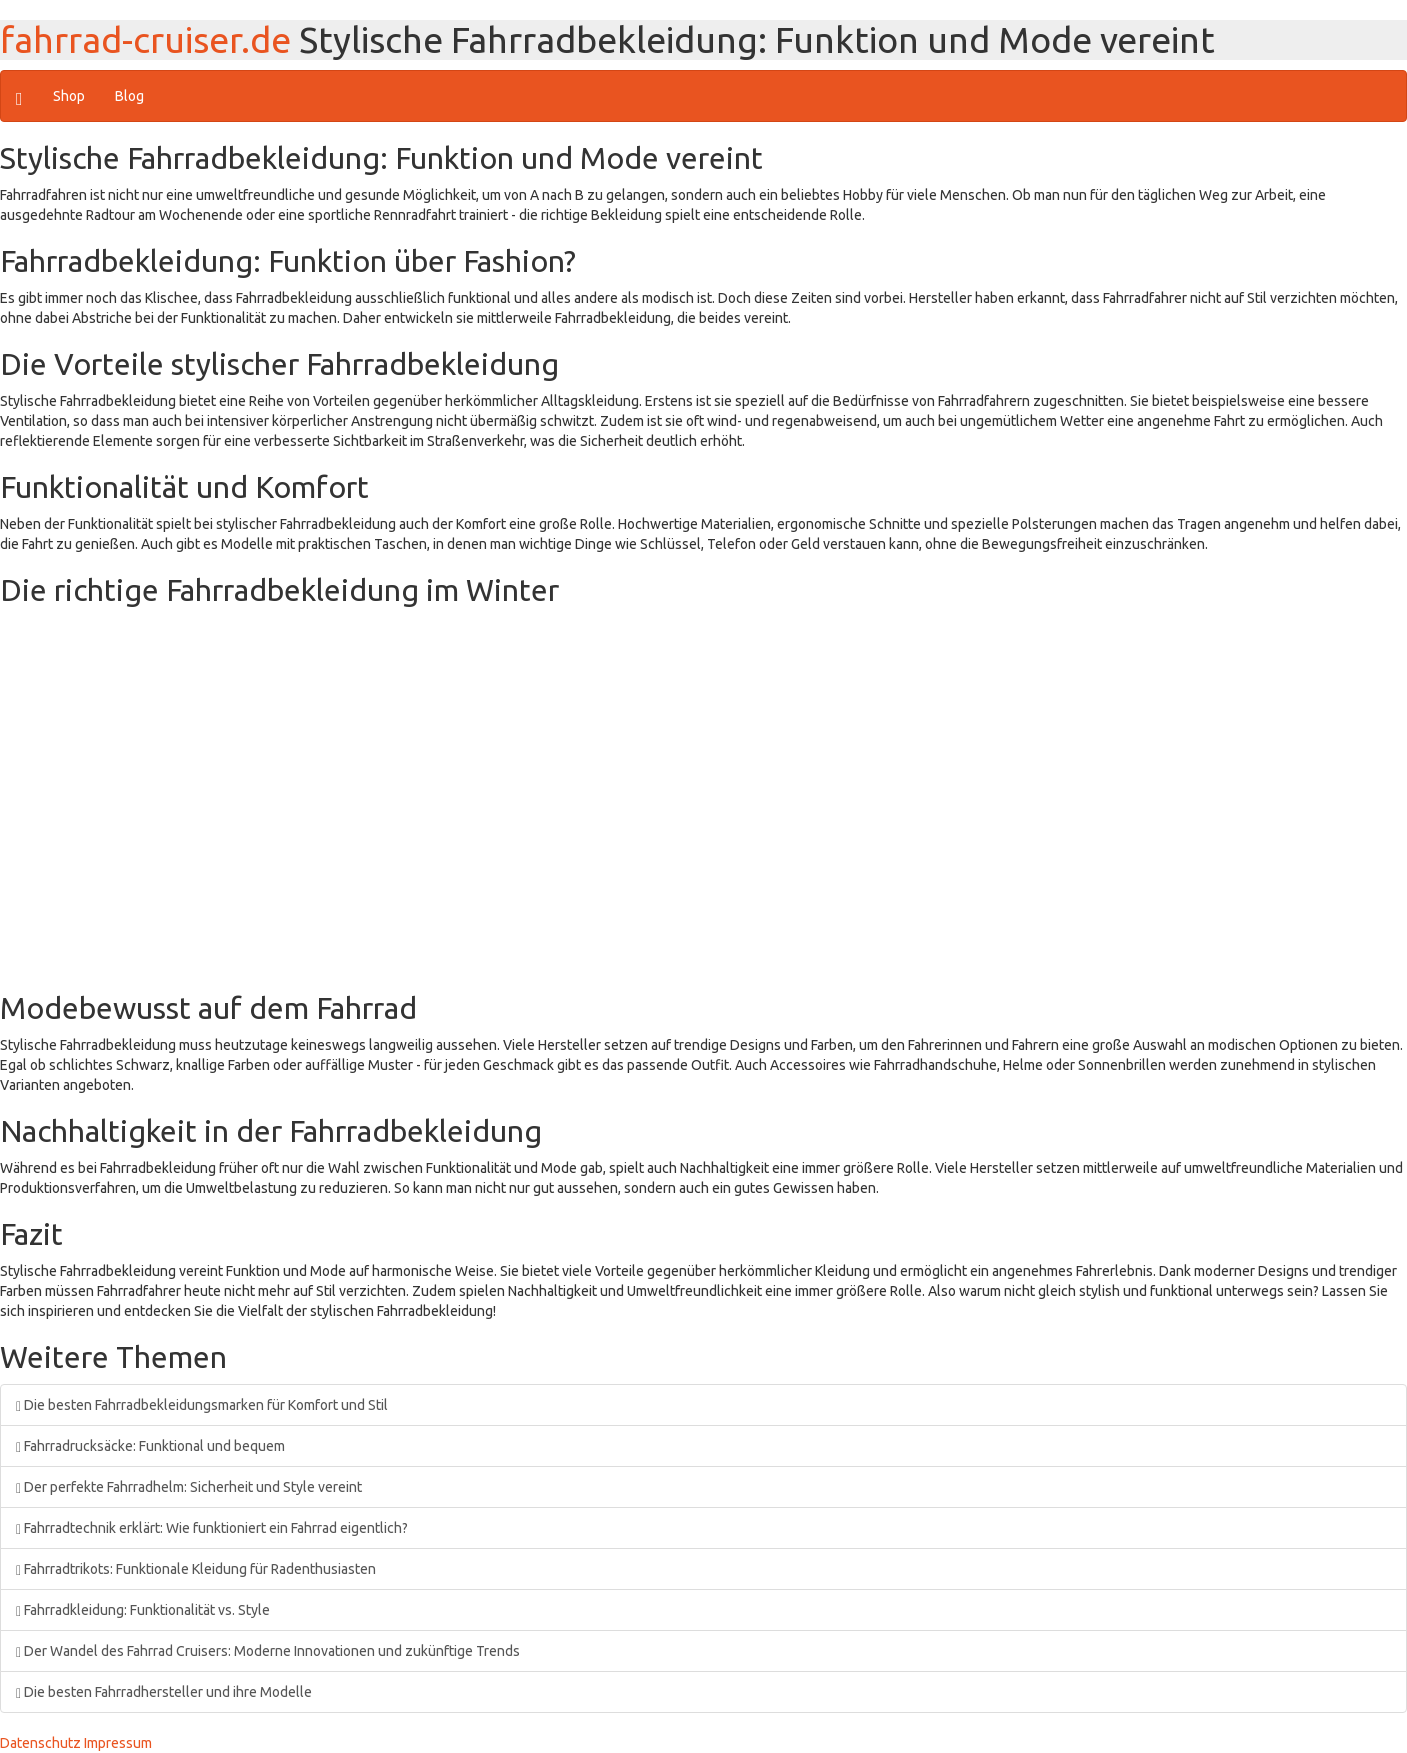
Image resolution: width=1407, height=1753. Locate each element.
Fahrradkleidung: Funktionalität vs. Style (143, 1610)
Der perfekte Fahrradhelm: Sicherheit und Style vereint (189, 1487)
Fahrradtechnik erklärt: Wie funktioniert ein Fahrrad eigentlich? (212, 1528)
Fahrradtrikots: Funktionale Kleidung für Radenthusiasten (196, 1569)
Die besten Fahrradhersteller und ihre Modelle (164, 1692)
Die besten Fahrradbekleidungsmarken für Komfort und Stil (202, 1405)
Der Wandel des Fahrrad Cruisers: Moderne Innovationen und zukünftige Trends (268, 1651)
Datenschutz (40, 1743)
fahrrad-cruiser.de (145, 39)
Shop (69, 96)
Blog (129, 96)
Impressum (118, 1743)
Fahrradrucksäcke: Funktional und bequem (150, 1446)
